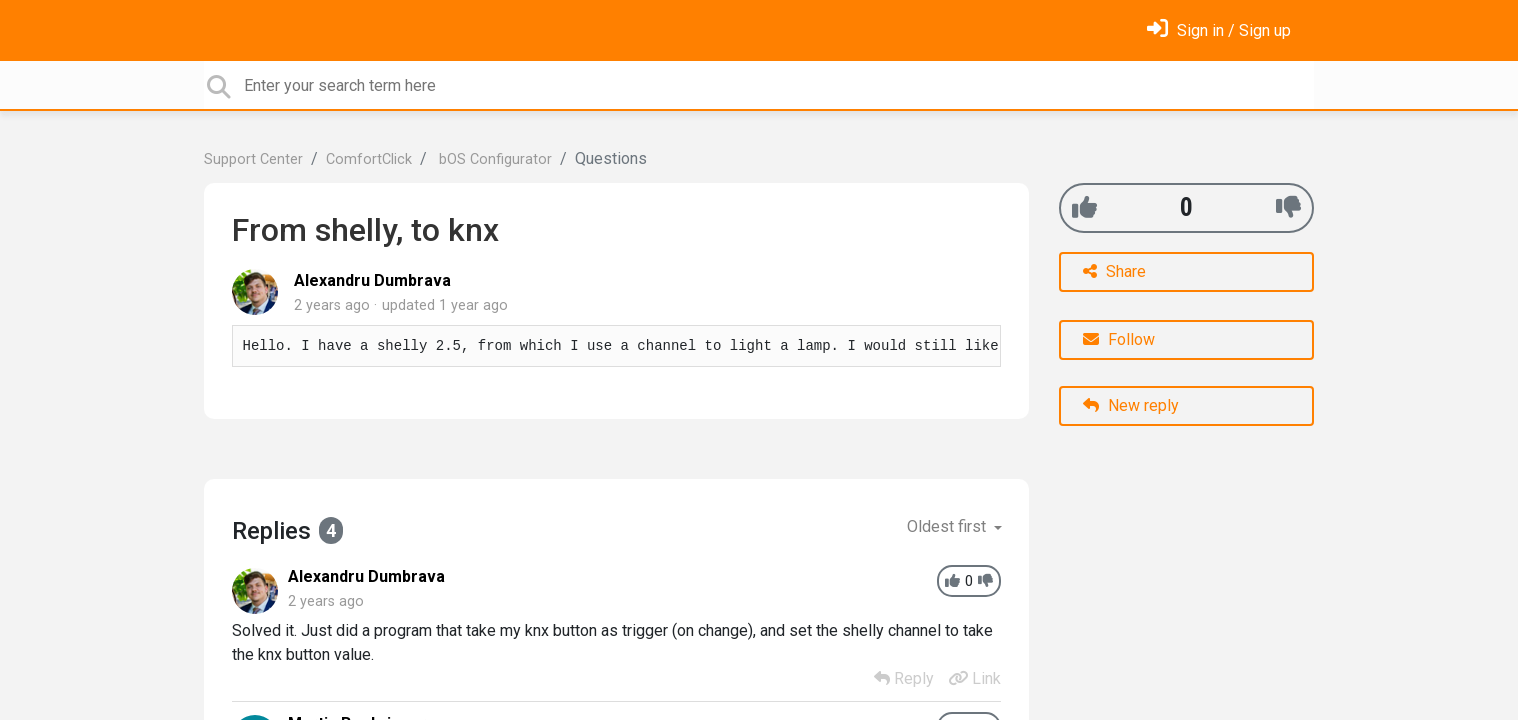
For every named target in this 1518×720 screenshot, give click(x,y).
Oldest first (948, 526)
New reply (1131, 405)
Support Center (253, 159)
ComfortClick (369, 159)
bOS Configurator (493, 159)
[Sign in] (1219, 30)
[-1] (1288, 207)
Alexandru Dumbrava (372, 280)
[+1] (1084, 207)
